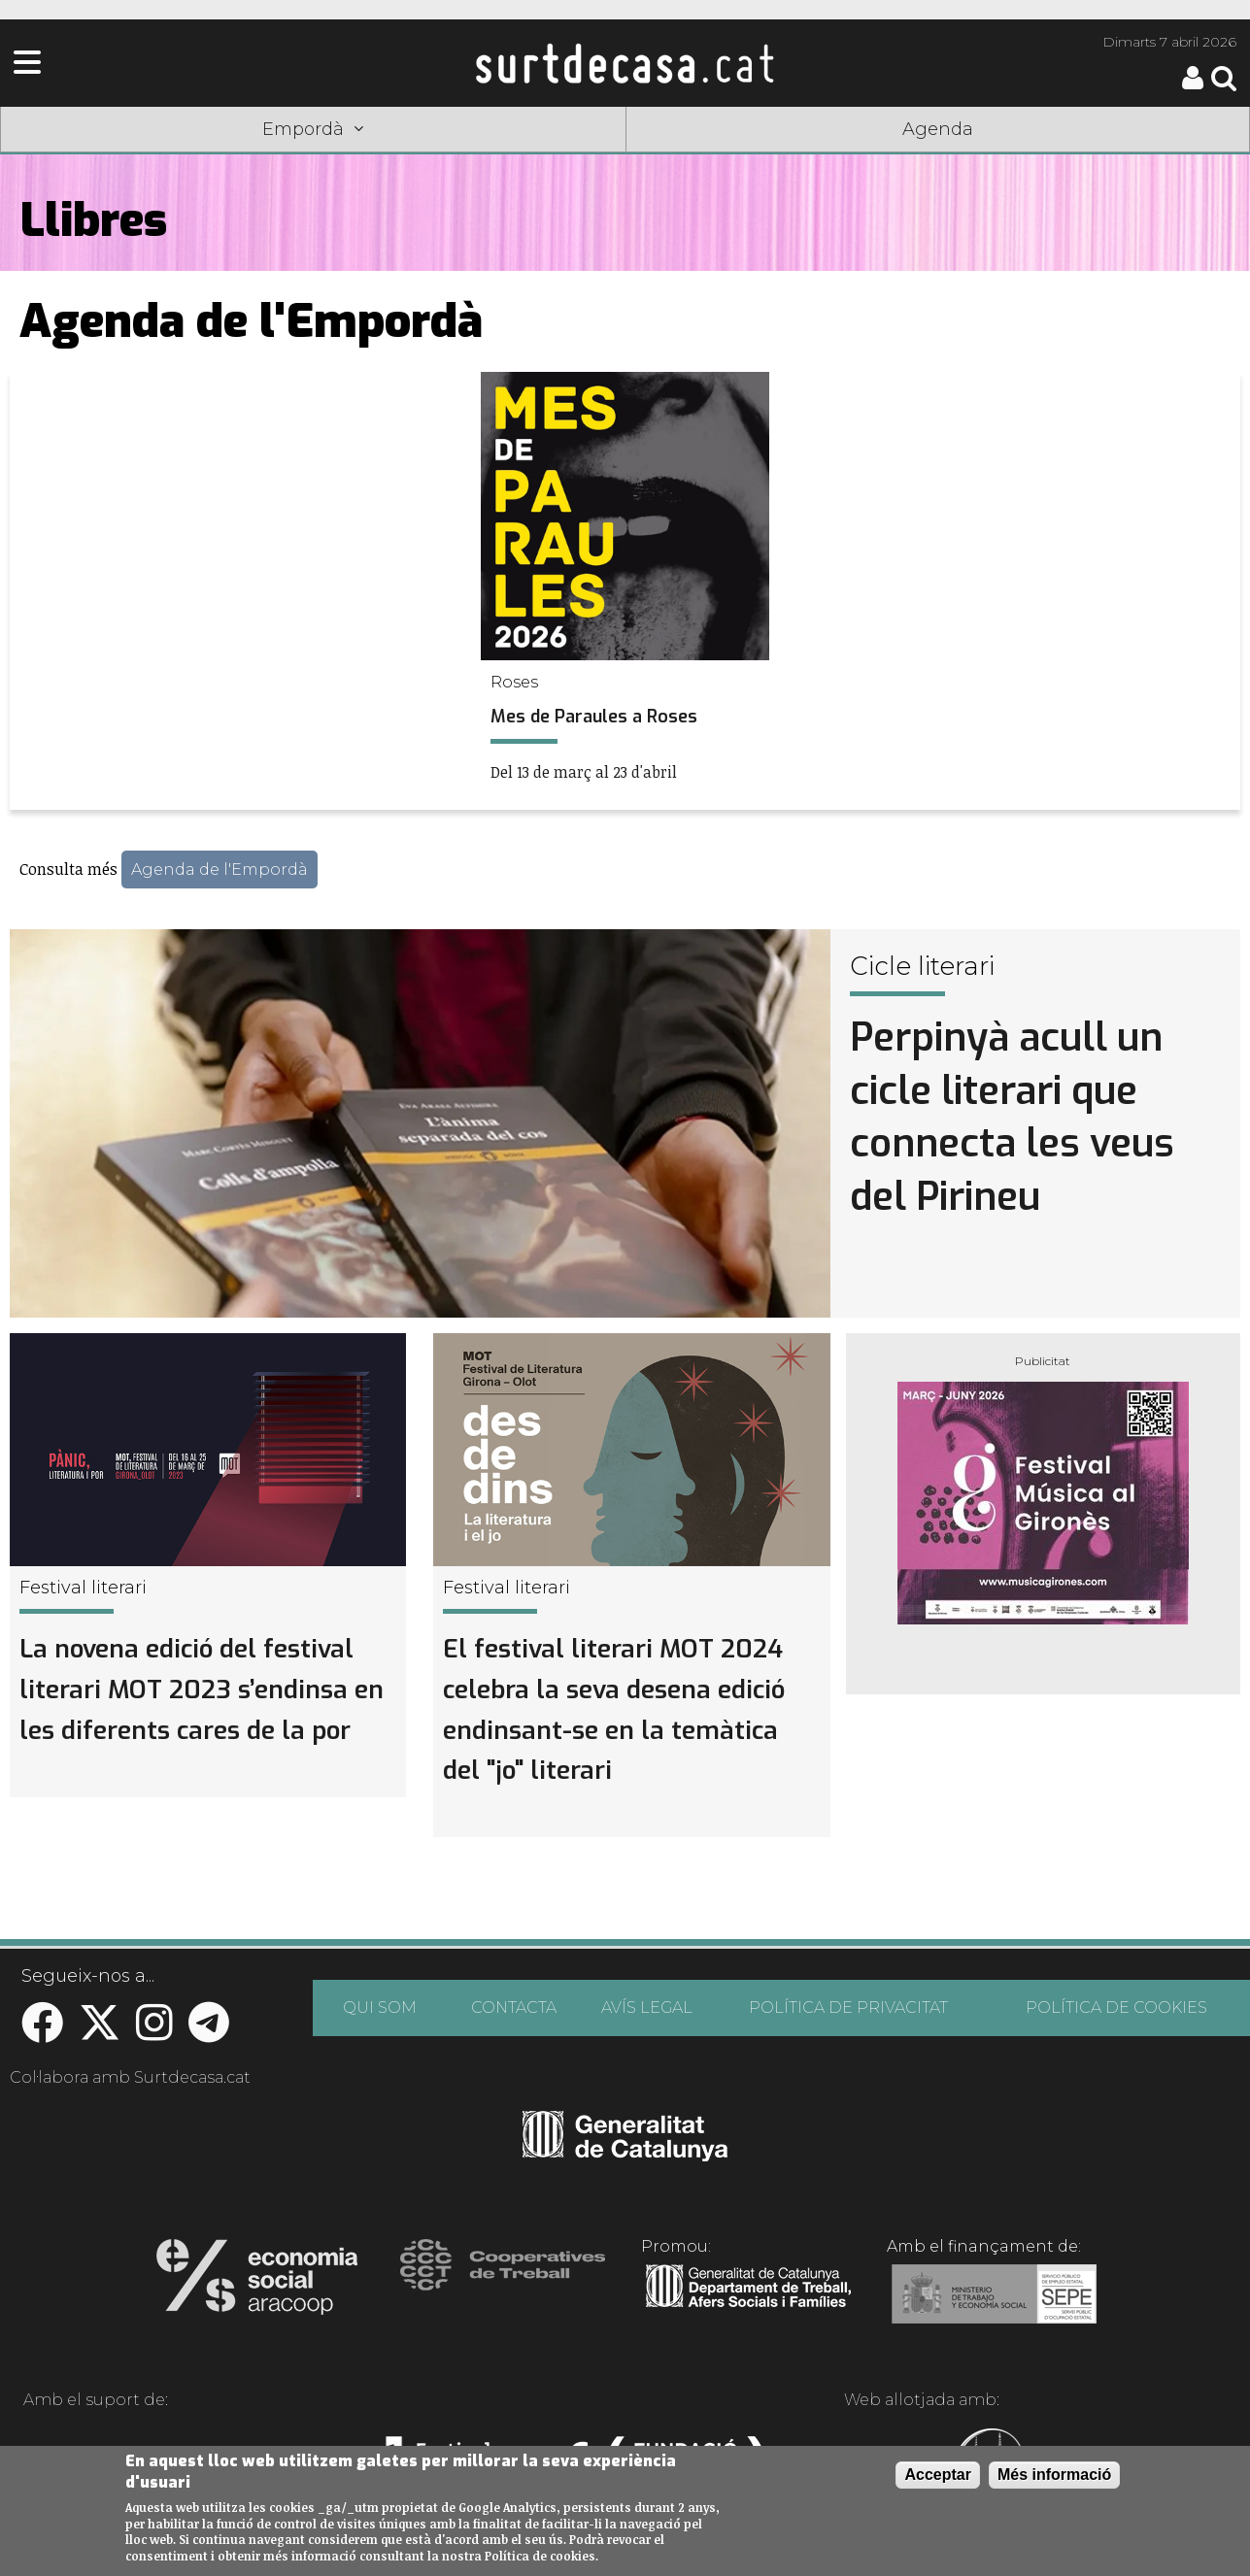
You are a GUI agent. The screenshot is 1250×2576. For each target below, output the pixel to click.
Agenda (937, 129)
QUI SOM (380, 2007)
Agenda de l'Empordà (219, 869)
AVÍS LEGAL (647, 2007)
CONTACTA (514, 2007)
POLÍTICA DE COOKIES (1116, 2007)
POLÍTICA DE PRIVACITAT (848, 2007)
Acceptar (937, 2474)
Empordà (312, 129)
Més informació (1054, 2474)
